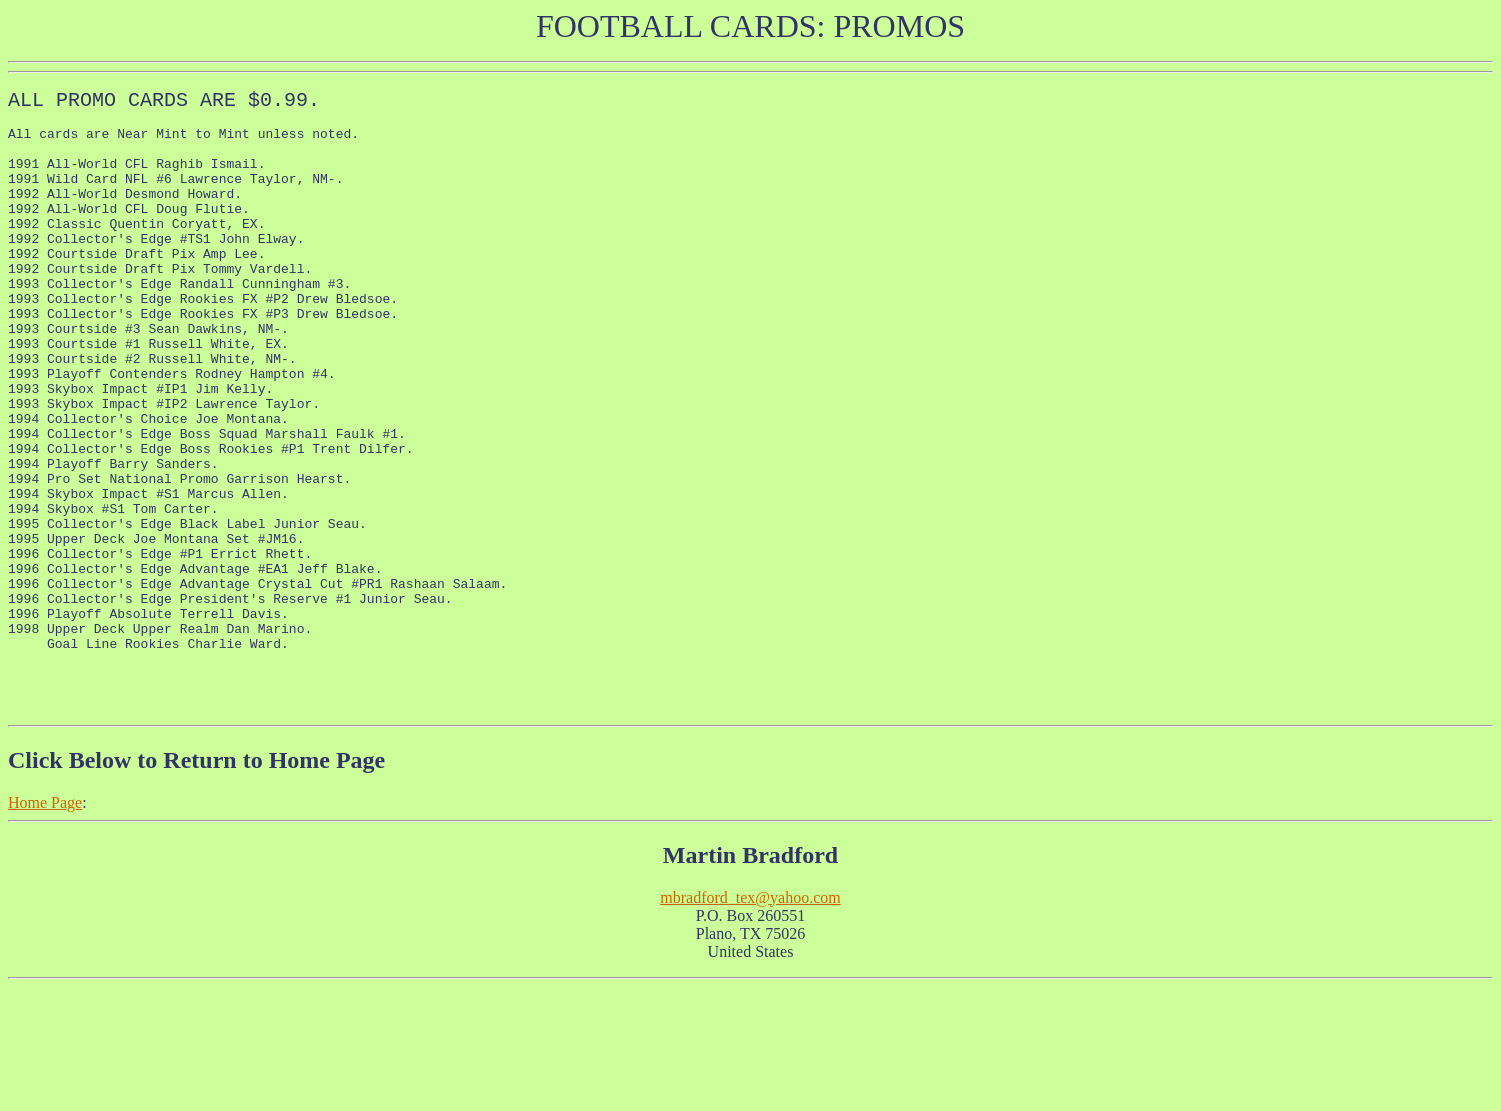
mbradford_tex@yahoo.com (750, 1021)
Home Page (45, 926)
